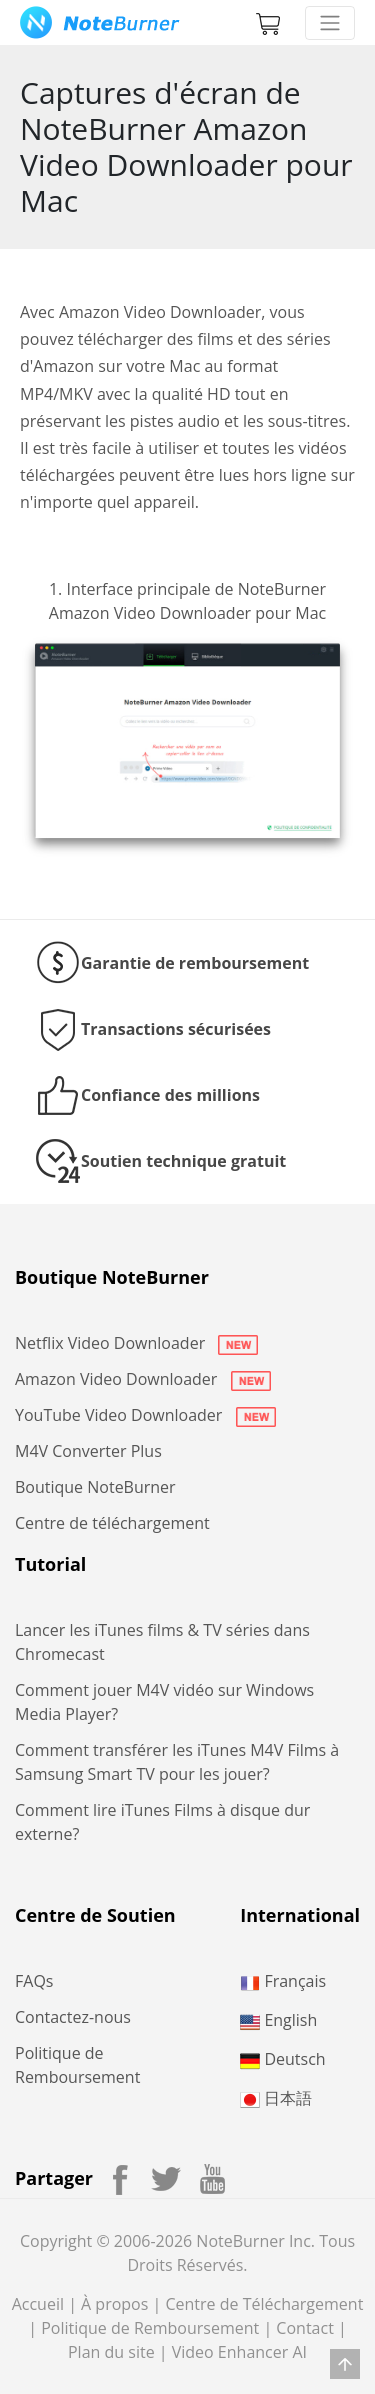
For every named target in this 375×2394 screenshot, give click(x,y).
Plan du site (111, 2352)
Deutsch (282, 2059)
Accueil (38, 2304)
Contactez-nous (73, 2017)
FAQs (34, 1981)
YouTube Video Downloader (145, 1415)
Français (283, 1981)
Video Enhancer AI (239, 2352)
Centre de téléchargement (112, 1523)
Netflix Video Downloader (136, 1343)
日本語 (276, 2098)
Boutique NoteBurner (95, 1487)
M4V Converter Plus (88, 1451)
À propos (114, 2304)
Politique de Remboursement (150, 2328)
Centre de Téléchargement (264, 2304)
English (278, 2020)
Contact (304, 2328)
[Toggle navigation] (330, 23)
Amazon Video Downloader (143, 1379)
